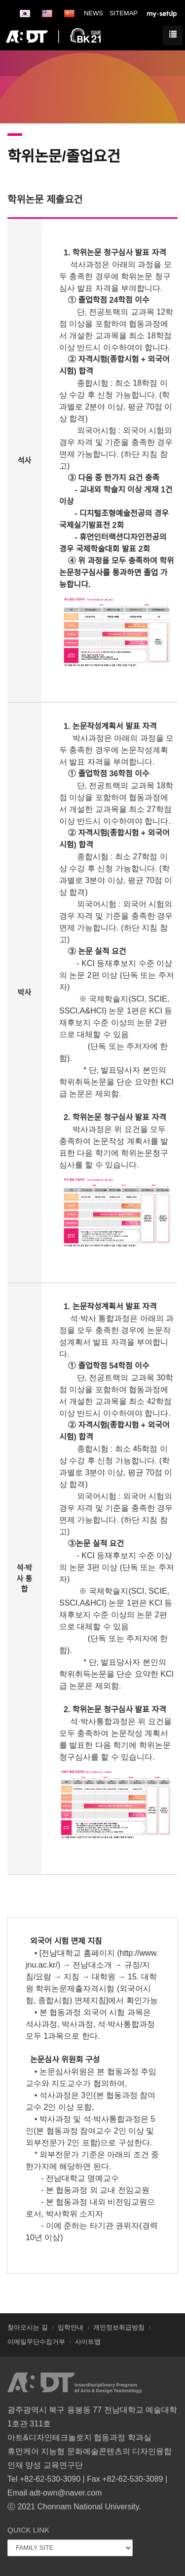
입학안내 (70, 2327)
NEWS (93, 13)
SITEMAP (124, 13)
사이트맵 (88, 2341)
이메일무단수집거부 (36, 2341)
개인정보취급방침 (119, 2327)
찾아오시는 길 (27, 2327)
